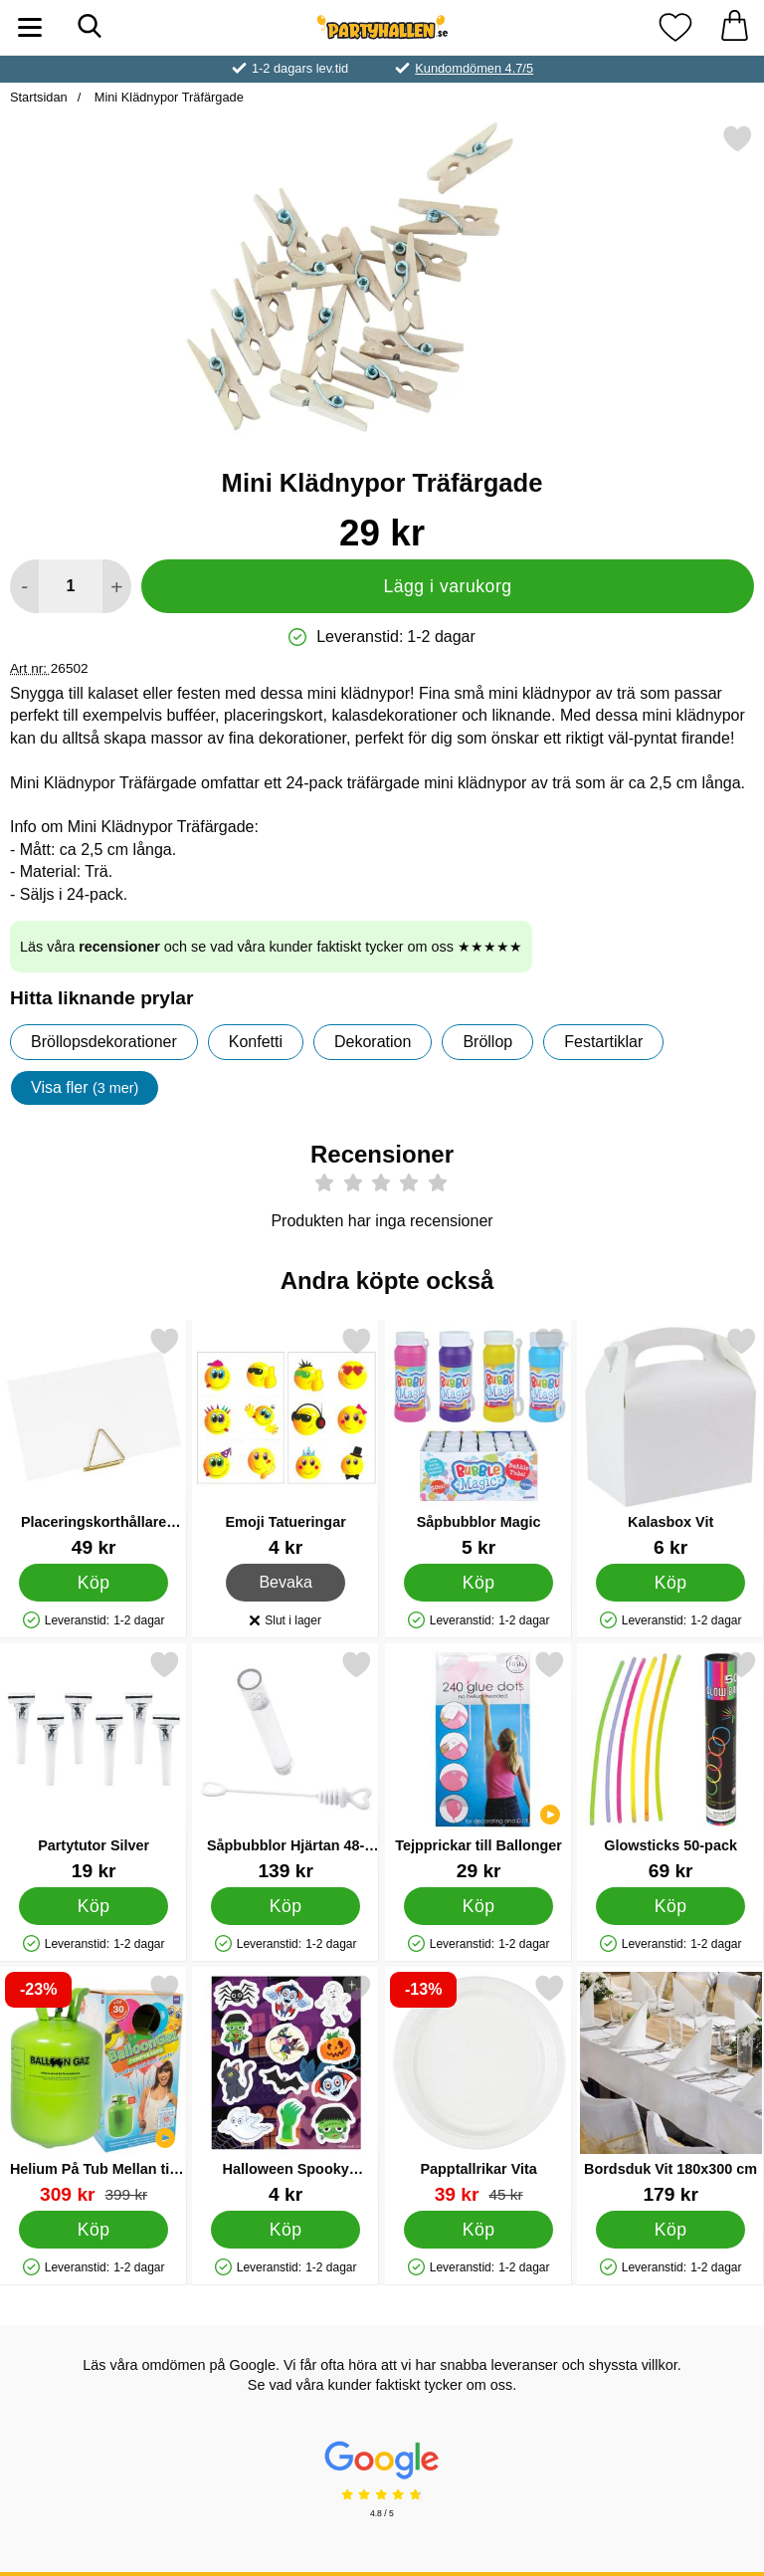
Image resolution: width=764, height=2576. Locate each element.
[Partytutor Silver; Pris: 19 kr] (93, 1765)
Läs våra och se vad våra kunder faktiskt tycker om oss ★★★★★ (271, 947)
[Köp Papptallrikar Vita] (478, 2230)
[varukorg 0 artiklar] (734, 27)
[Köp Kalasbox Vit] (671, 1583)
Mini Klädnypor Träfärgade (167, 97)
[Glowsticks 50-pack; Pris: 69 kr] (670, 1765)
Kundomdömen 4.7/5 (474, 68)
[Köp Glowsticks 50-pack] (671, 1906)
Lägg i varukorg (447, 586)
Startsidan (39, 97)
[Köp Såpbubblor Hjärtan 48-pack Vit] (286, 1906)
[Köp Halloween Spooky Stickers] (286, 2230)
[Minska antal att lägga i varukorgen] (24, 586)
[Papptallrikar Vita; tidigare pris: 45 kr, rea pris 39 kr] (478, 2089)
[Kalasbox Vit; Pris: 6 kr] (670, 1442)
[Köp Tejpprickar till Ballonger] (478, 1906)
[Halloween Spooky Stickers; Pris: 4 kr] (285, 2089)
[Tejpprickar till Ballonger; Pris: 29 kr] (478, 1765)
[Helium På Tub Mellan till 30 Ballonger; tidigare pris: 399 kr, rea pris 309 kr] (93, 2089)
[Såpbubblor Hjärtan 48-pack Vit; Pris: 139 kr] (285, 1765)
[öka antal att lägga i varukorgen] (116, 586)
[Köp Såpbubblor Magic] (478, 1583)
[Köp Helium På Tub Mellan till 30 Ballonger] (94, 2230)
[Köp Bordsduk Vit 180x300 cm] (671, 2230)
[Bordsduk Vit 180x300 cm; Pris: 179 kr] (670, 2089)
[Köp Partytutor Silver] (94, 1906)
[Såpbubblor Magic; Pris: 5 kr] (478, 1442)
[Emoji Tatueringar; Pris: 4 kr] (285, 1442)
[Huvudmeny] (30, 27)
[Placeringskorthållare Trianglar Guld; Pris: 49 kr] (93, 1442)
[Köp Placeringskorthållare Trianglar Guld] (94, 1583)
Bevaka (286, 1583)
